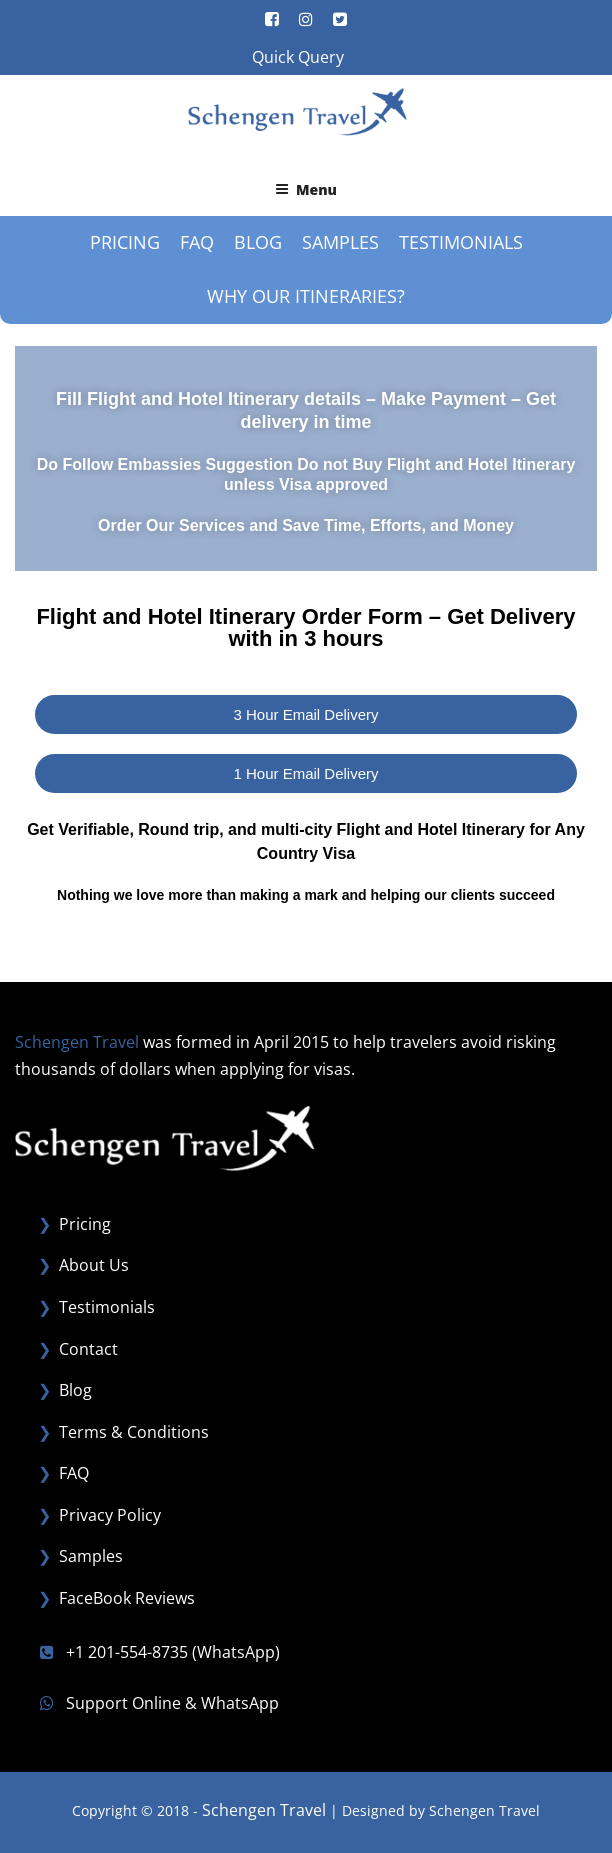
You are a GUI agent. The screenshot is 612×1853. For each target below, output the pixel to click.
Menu (306, 189)
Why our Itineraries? (306, 296)
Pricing (125, 242)
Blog (258, 242)
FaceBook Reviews (127, 1598)
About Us (94, 1265)
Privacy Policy (110, 1515)
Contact (88, 1349)
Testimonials (461, 242)
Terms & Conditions (134, 1432)
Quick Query (298, 57)
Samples (340, 242)
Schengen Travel (264, 1810)
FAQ (197, 242)
